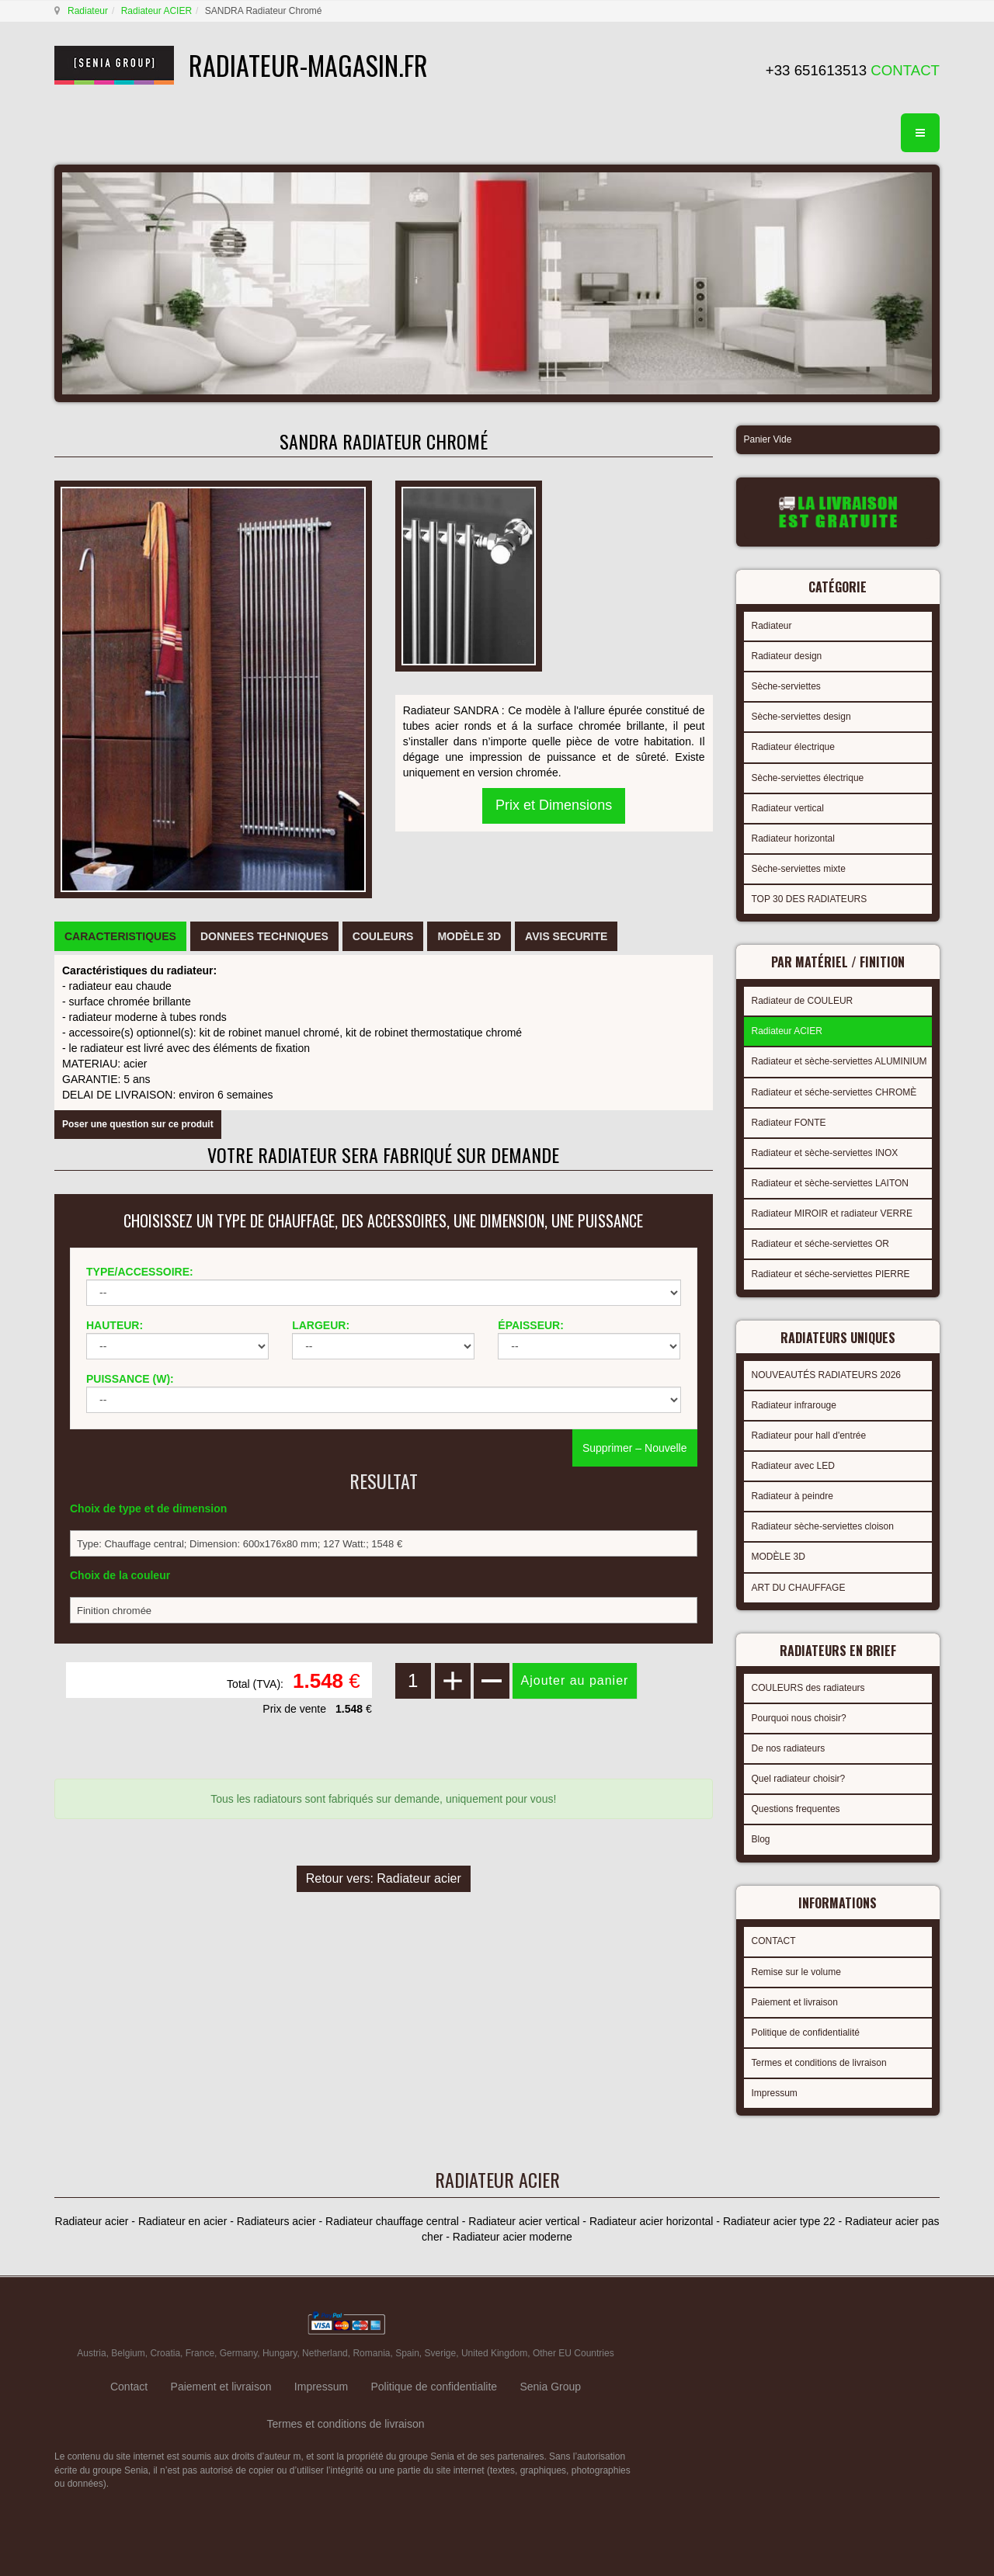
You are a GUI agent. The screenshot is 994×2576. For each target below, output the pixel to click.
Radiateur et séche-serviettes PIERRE (831, 1274)
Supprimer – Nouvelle (634, 1448)
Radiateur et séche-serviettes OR (820, 1243)
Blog (761, 1839)
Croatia (165, 2353)
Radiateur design (787, 656)
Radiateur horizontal (793, 838)
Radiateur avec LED (793, 1465)
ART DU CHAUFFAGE (799, 1587)
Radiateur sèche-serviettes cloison (823, 1526)
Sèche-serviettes (786, 686)
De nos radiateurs (788, 1748)
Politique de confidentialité (806, 2032)
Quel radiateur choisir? (799, 1778)
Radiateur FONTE (789, 1122)
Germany (238, 2353)
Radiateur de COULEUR (802, 1000)
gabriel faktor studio (879, 2323)
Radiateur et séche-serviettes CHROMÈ (834, 1092)
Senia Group (550, 2386)
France (200, 2353)
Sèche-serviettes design (801, 716)
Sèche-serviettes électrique (808, 777)
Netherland (325, 2353)
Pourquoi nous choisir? (799, 1718)
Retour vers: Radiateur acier (383, 1878)
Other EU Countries (573, 2353)
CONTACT (774, 1940)
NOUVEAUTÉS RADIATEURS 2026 (827, 1375)
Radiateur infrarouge (794, 1405)
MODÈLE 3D (778, 1556)
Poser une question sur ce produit (138, 1124)
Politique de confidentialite (433, 2386)
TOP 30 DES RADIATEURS (809, 899)
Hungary (279, 2353)
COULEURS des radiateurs (808, 1687)
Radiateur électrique (793, 746)
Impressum (775, 2093)
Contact (129, 2386)
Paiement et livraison (795, 2002)
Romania (371, 2353)
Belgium (127, 2353)
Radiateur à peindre (792, 1496)
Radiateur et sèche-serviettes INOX (825, 1152)
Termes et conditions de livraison (819, 2062)
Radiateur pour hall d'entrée (809, 1435)
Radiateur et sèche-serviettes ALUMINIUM (839, 1061)
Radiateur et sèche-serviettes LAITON (830, 1183)
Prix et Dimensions (553, 805)
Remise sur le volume (796, 1972)
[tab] (120, 936)
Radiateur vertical (788, 808)
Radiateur (88, 10)
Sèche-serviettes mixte (799, 868)
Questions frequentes (796, 1809)
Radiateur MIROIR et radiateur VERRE (832, 1213)
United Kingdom (494, 2353)
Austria (91, 2353)
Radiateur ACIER (156, 10)
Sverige (441, 2353)
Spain (407, 2353)
